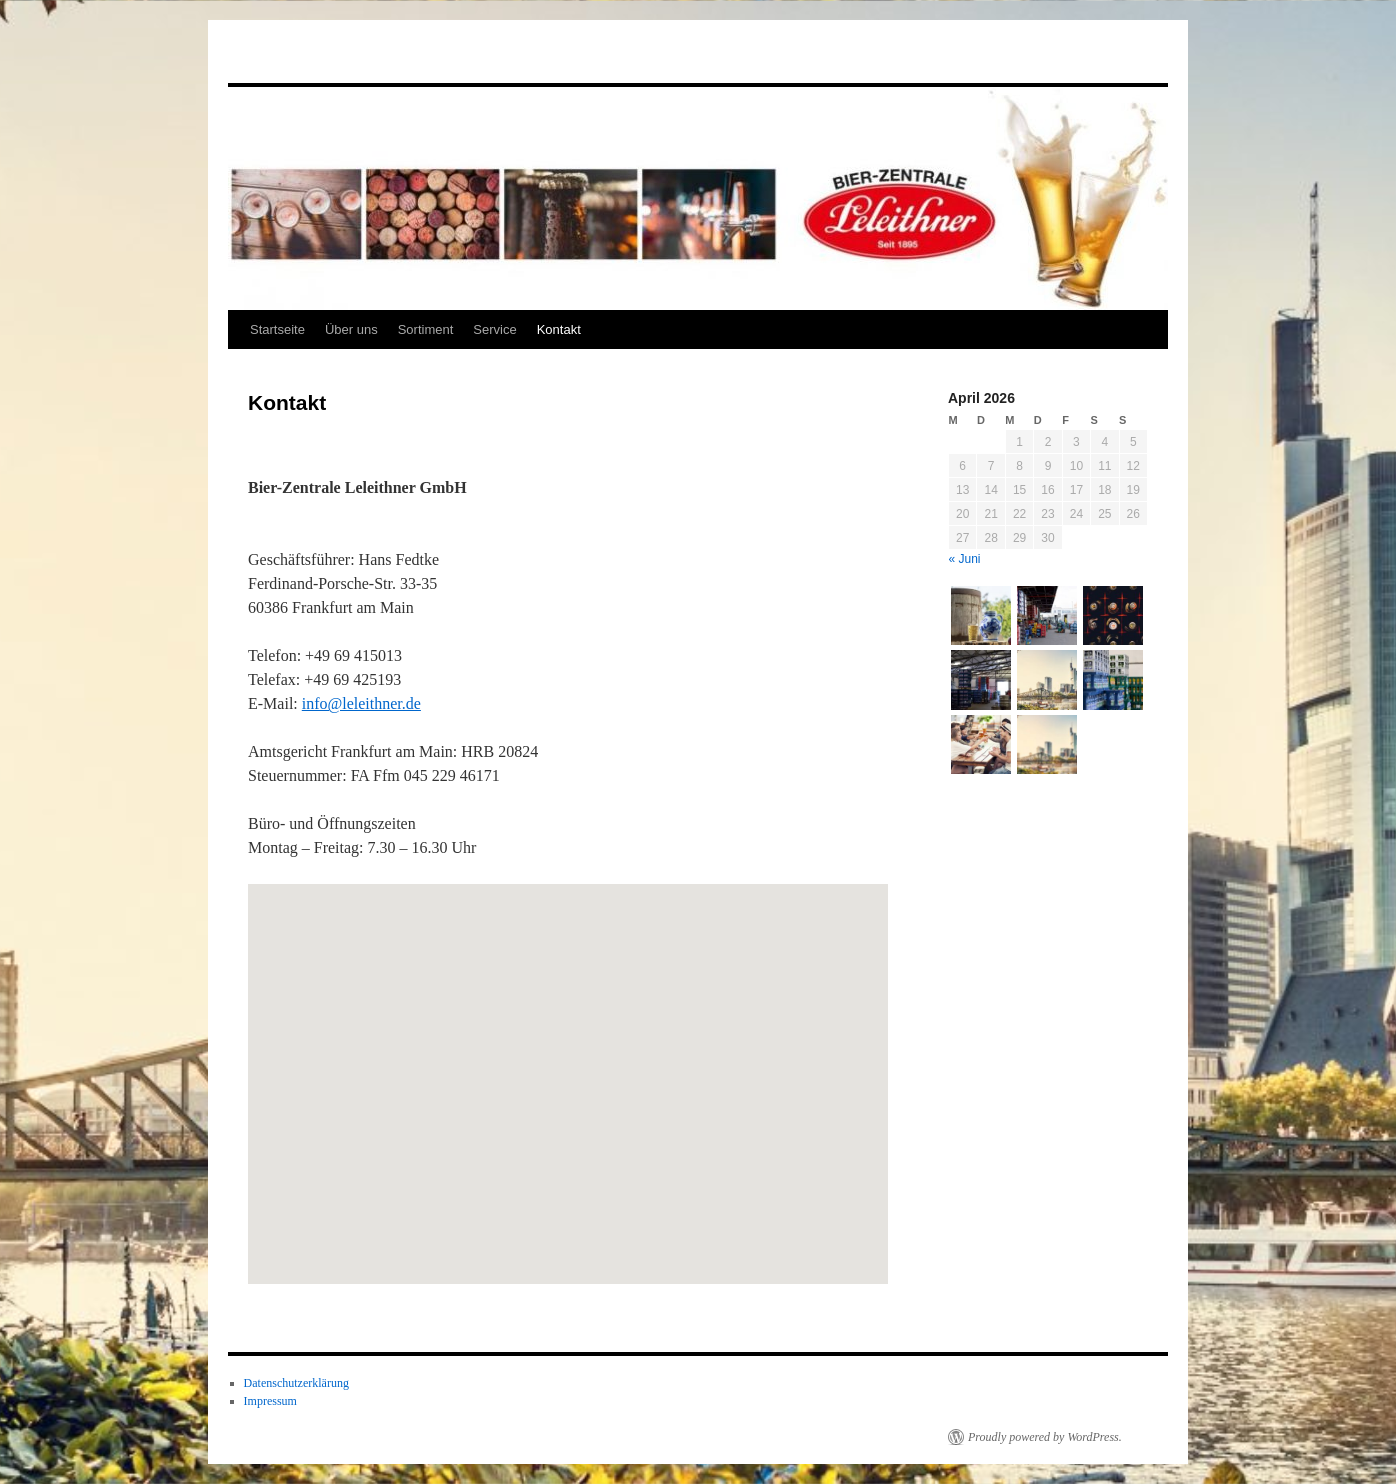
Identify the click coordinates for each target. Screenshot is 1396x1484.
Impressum (270, 1401)
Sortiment (426, 329)
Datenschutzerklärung (296, 1383)
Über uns (351, 329)
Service (494, 329)
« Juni (965, 559)
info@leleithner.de (361, 703)
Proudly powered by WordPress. (1045, 1437)
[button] (588, 1100)
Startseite (277, 329)
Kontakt (559, 329)
